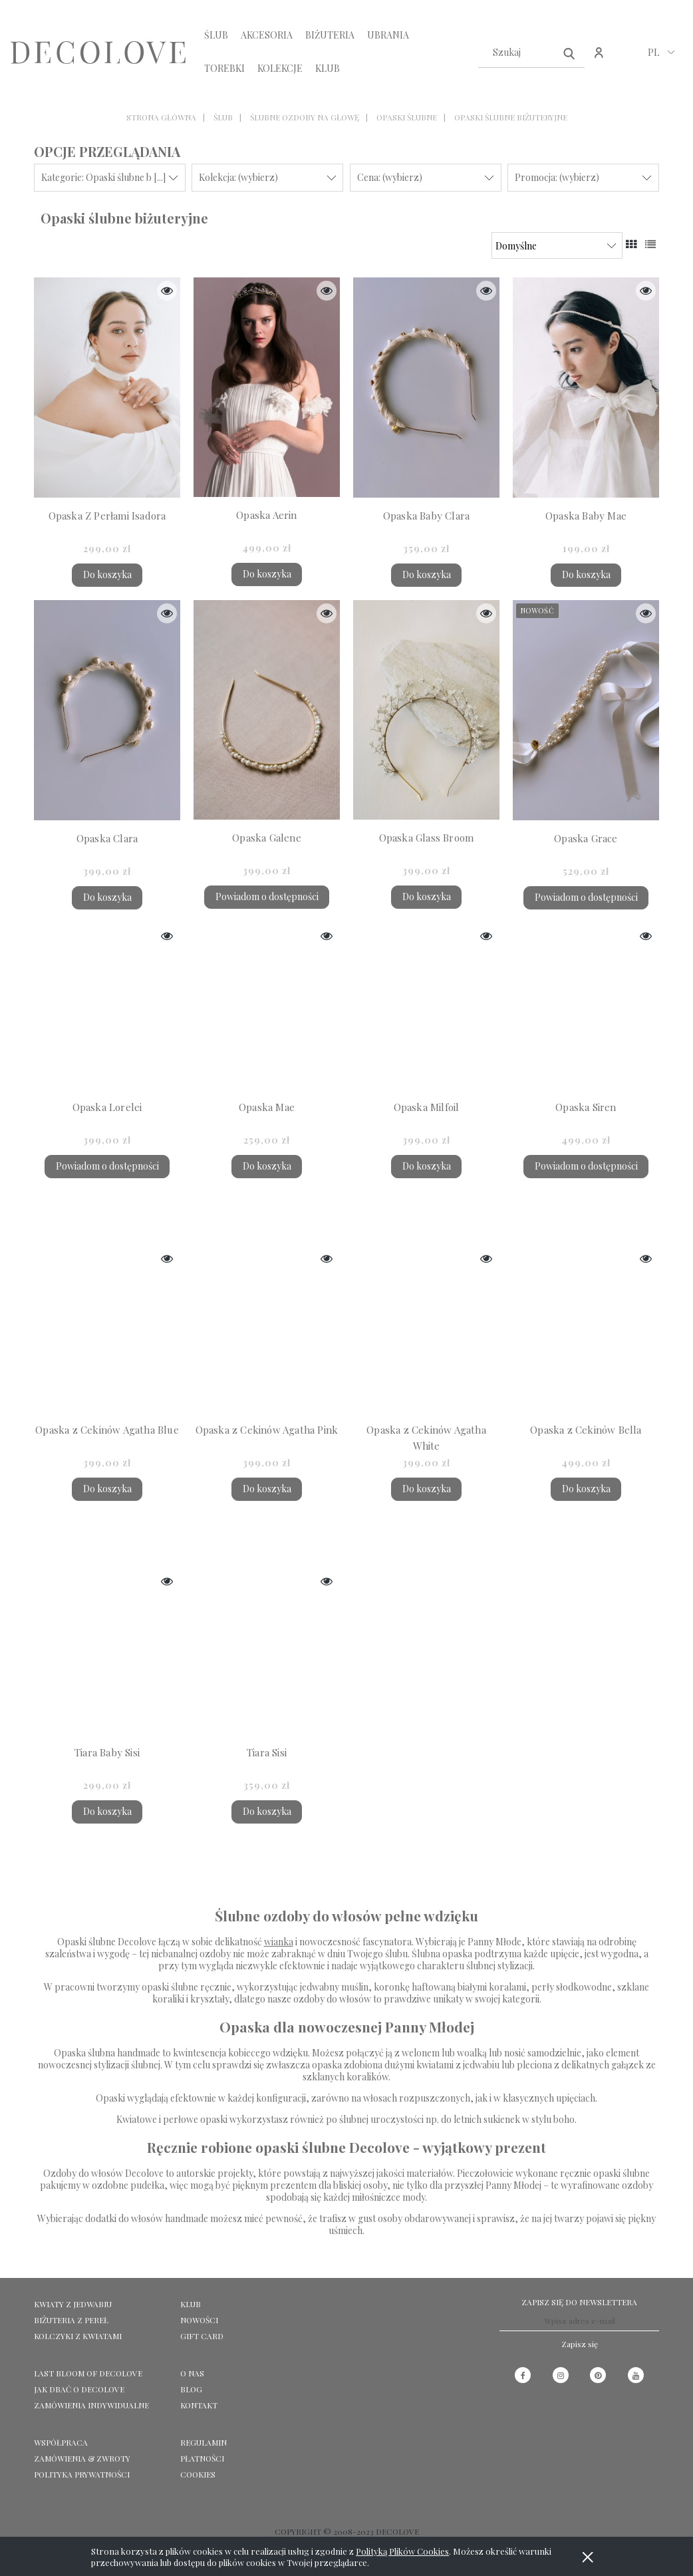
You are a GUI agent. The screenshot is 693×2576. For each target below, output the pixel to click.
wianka (278, 1941)
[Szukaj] (569, 52)
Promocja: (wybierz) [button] (557, 177)
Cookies (197, 2474)
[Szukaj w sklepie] (518, 52)
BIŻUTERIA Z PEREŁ (71, 2320)
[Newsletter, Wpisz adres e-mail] (579, 2321)
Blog (191, 2389)
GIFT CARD (201, 2336)
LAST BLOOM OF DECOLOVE (88, 2373)
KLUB (190, 2304)
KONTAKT (198, 2405)
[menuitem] (216, 35)
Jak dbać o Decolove (79, 2389)
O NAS (192, 2373)
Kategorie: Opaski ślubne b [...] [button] (103, 177)
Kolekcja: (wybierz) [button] (238, 177)
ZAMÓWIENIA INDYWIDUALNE (91, 2405)
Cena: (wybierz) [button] (389, 177)
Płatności (202, 2458)
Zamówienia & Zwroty (82, 2458)
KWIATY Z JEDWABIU (73, 2304)
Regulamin (203, 2442)
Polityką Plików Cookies (402, 2551)
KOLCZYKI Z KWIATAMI (78, 2336)
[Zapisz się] (579, 2344)
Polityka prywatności (82, 2474)
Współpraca (61, 2442)
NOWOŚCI (199, 2320)
